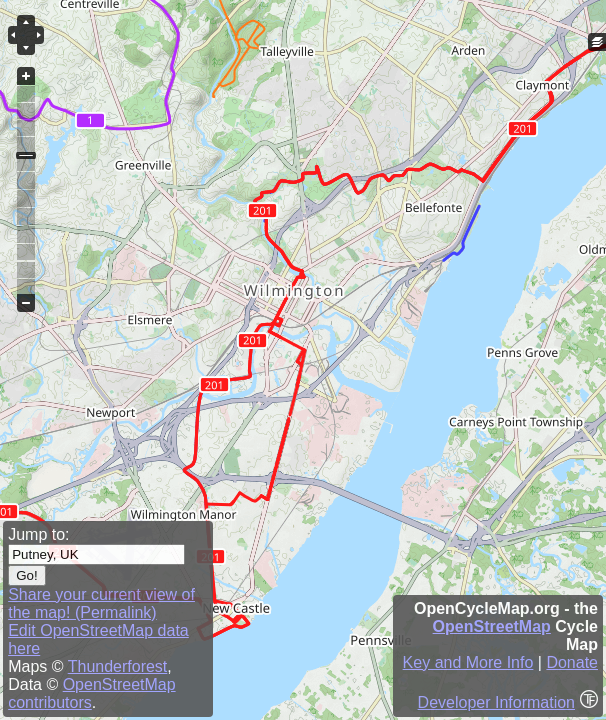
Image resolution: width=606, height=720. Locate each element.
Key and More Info (468, 662)
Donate (572, 662)
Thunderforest (118, 666)
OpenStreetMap (492, 626)
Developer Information (496, 702)
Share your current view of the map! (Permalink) (101, 603)
